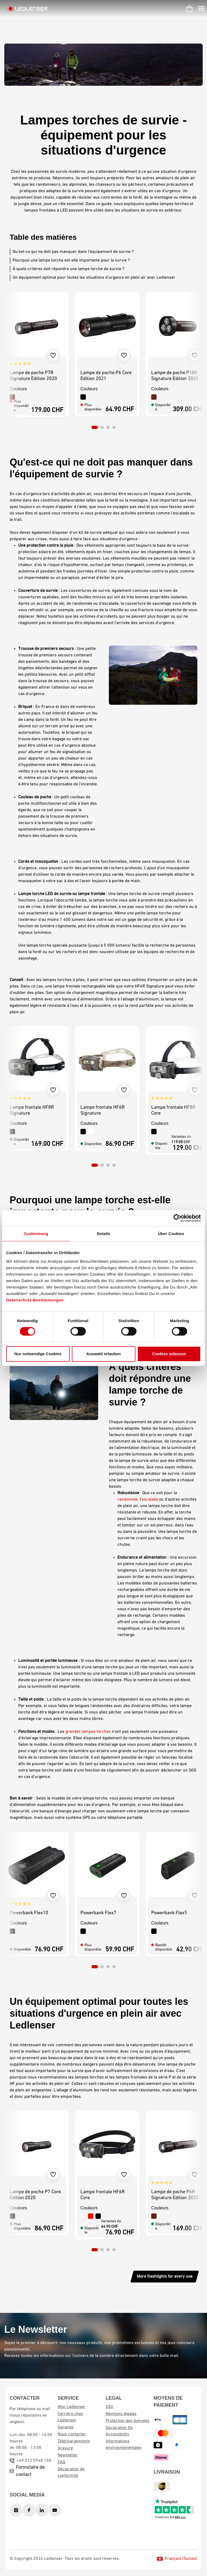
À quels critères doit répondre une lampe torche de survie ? (68, 269)
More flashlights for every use (165, 2276)
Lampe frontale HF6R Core (102, 2195)
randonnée (127, 1499)
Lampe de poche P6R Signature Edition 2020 (175, 2195)
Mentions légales (121, 2414)
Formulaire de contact (30, 2471)
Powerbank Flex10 (29, 1913)
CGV (109, 2407)
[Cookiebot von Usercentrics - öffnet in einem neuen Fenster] (177, 1218)
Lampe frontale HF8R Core (173, 1110)
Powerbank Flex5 (169, 1913)
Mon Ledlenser (71, 2407)
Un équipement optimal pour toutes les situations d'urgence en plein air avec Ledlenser (94, 278)
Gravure (65, 2448)
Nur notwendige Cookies (38, 1353)
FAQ (61, 2462)
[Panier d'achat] (189, 8)
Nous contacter (72, 2434)
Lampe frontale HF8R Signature (32, 1110)
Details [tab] (103, 1233)
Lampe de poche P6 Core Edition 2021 (106, 375)
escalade (150, 1499)
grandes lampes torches (88, 1732)
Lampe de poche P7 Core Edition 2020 (35, 2195)
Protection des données (127, 2421)
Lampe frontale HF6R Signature (102, 1110)
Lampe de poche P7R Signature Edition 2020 (33, 375)
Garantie (65, 2427)
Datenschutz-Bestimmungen (35, 1300)
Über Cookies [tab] (171, 1233)
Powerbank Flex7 (98, 1913)
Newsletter (68, 2455)
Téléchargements (74, 2441)
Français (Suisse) (177, 2559)
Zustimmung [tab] (36, 1233)
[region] (103, 360)
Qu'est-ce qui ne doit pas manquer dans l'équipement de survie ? (73, 252)
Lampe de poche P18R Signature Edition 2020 (175, 375)
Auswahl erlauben (103, 1353)
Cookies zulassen (169, 1353)
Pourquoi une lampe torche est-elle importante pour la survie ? (71, 260)
